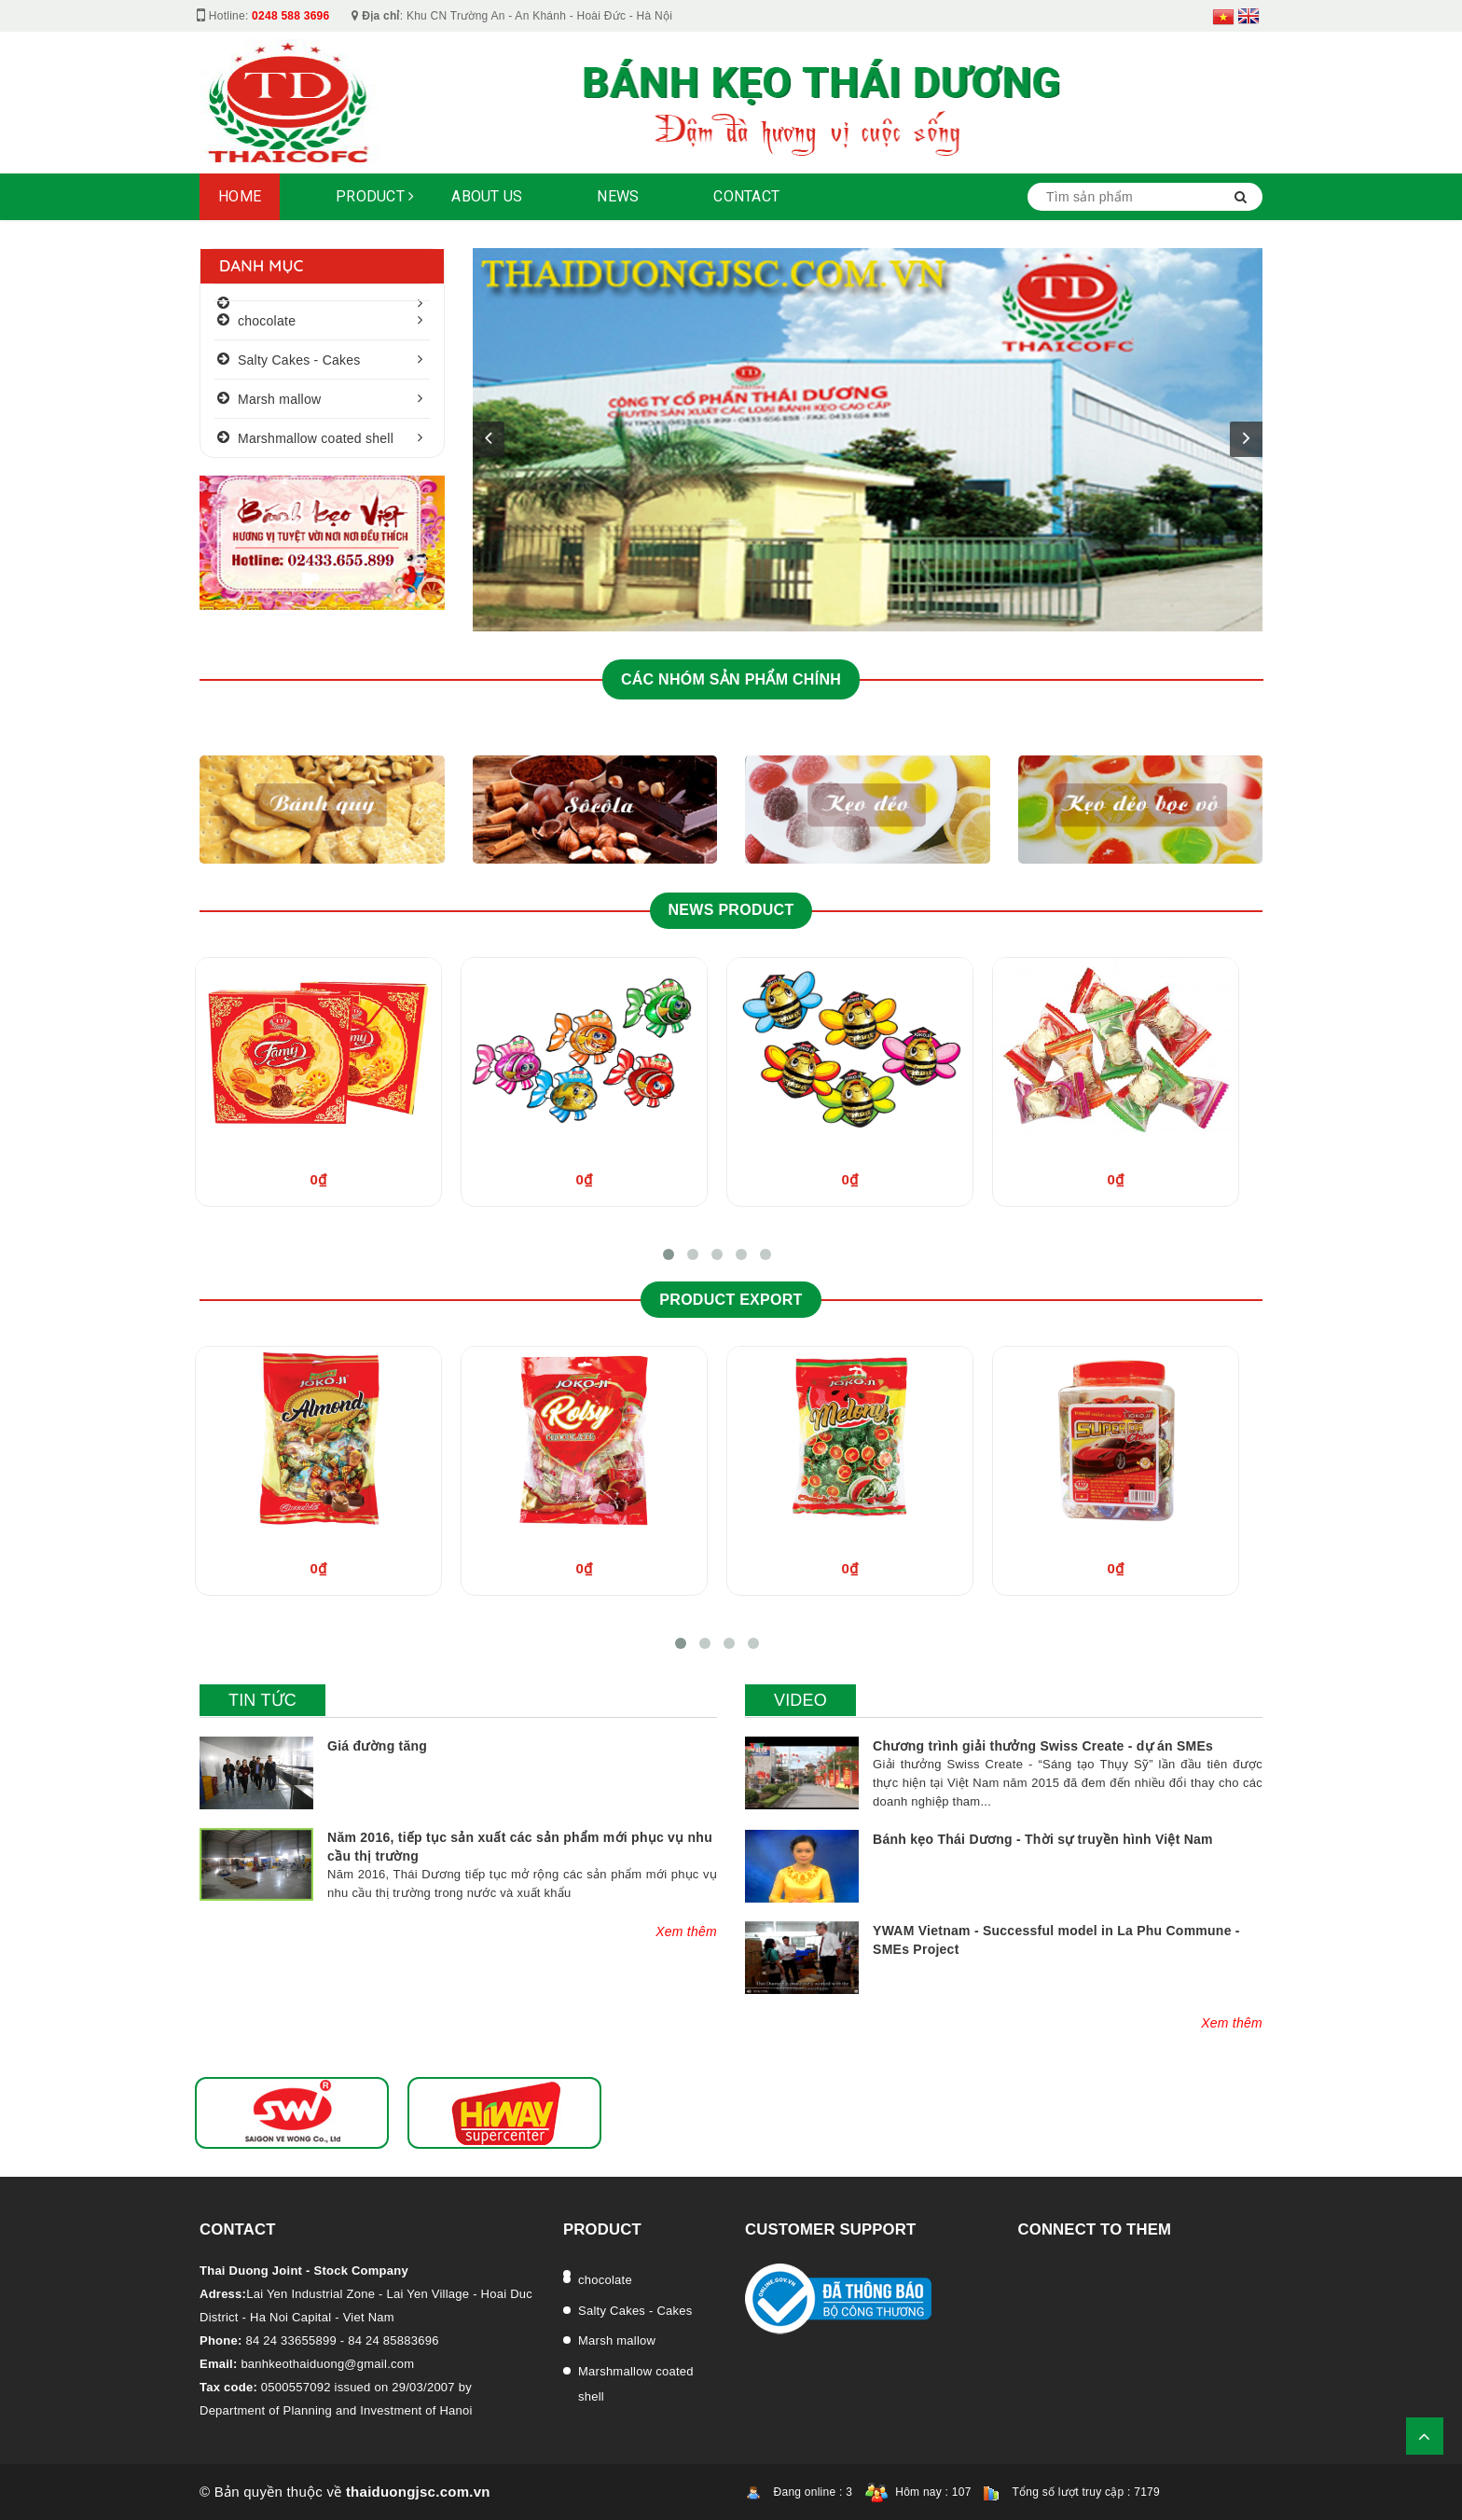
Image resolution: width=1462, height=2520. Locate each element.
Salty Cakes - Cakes (299, 360)
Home (239, 196)
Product (375, 196)
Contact (746, 196)
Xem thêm (686, 1931)
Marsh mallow (279, 399)
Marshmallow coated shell (315, 438)
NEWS (618, 196)
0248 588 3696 (290, 15)
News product (731, 910)
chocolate (267, 320)
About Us (486, 196)
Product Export (730, 1300)
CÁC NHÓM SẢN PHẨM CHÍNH (731, 679)
